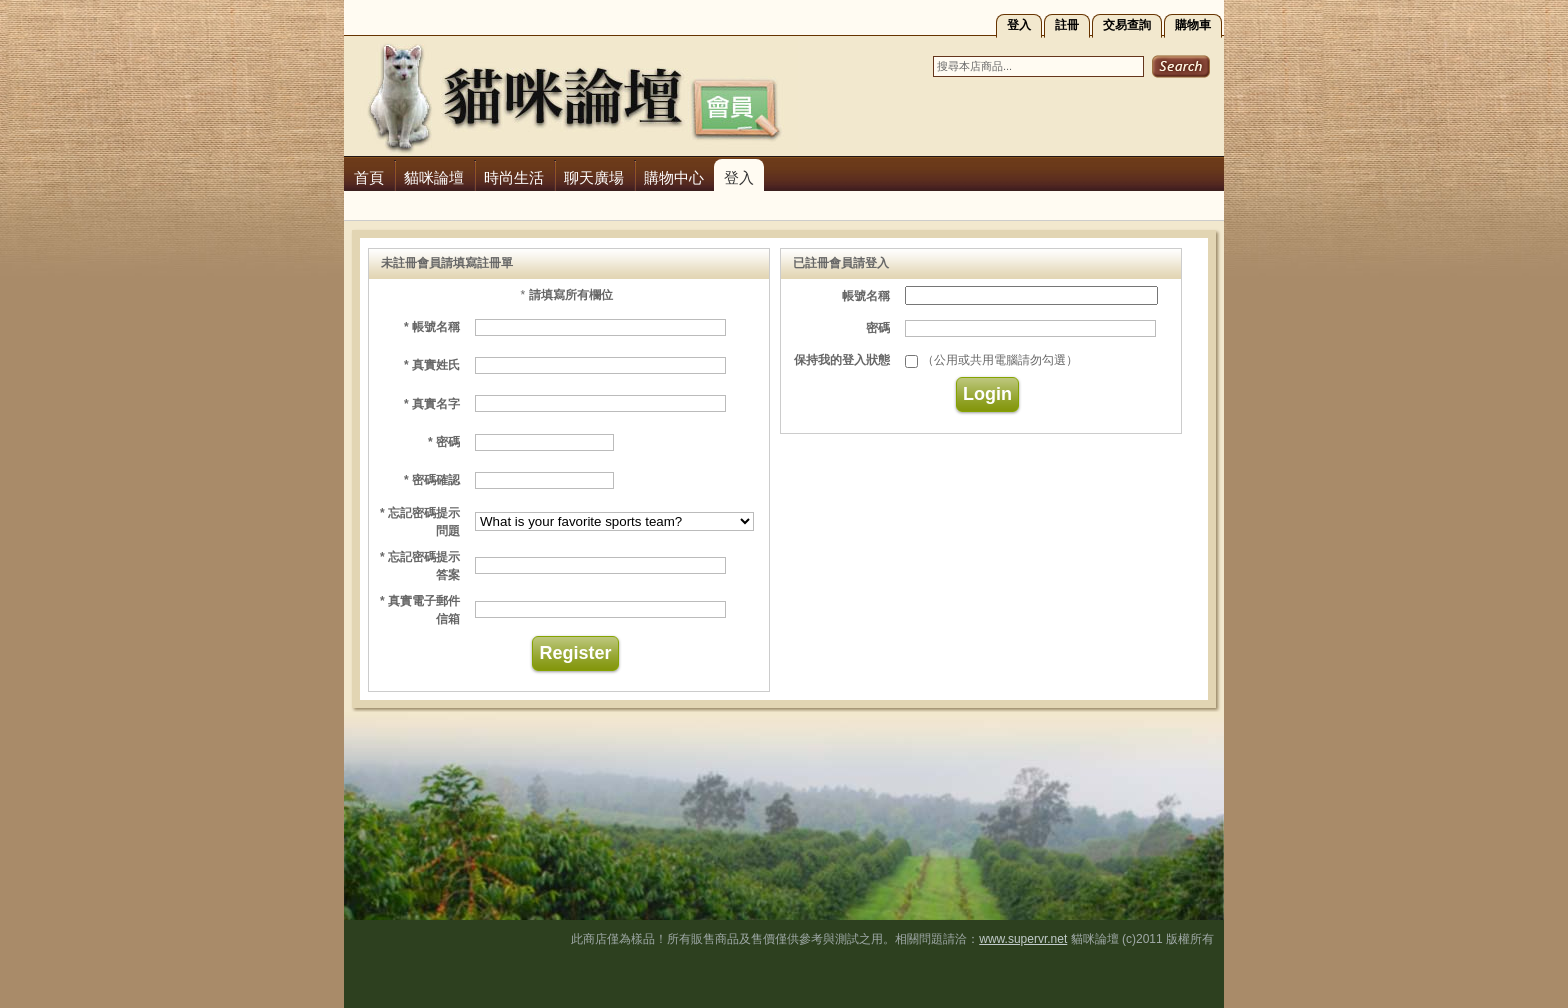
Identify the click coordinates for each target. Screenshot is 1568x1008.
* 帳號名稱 (432, 327)
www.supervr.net (1023, 939)
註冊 (1067, 25)
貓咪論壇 (434, 177)
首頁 (369, 177)
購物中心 (674, 177)
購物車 (1193, 25)
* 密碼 (444, 442)
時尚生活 (514, 177)
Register (575, 653)
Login (987, 394)
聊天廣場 (594, 177)
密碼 (878, 328)
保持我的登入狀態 (842, 360)
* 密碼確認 (432, 480)
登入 (1019, 25)
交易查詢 (1127, 25)
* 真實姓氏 (432, 365)
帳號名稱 (866, 296)
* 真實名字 (432, 404)
